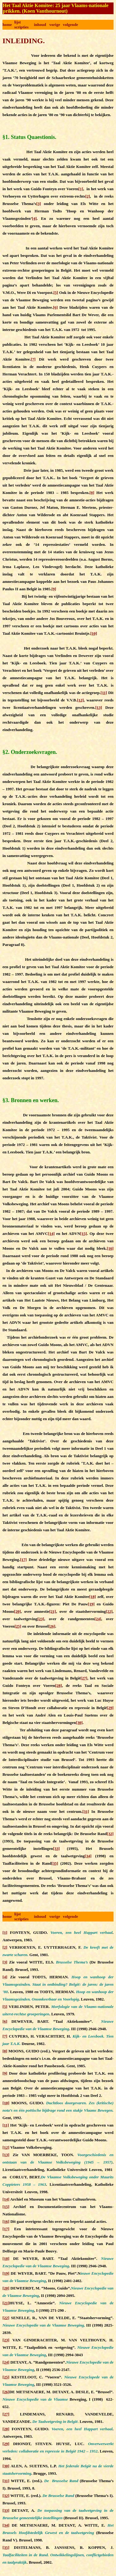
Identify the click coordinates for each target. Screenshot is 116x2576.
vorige (54, 24)
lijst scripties (21, 24)
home (7, 24)
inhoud (40, 24)
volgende (70, 24)
